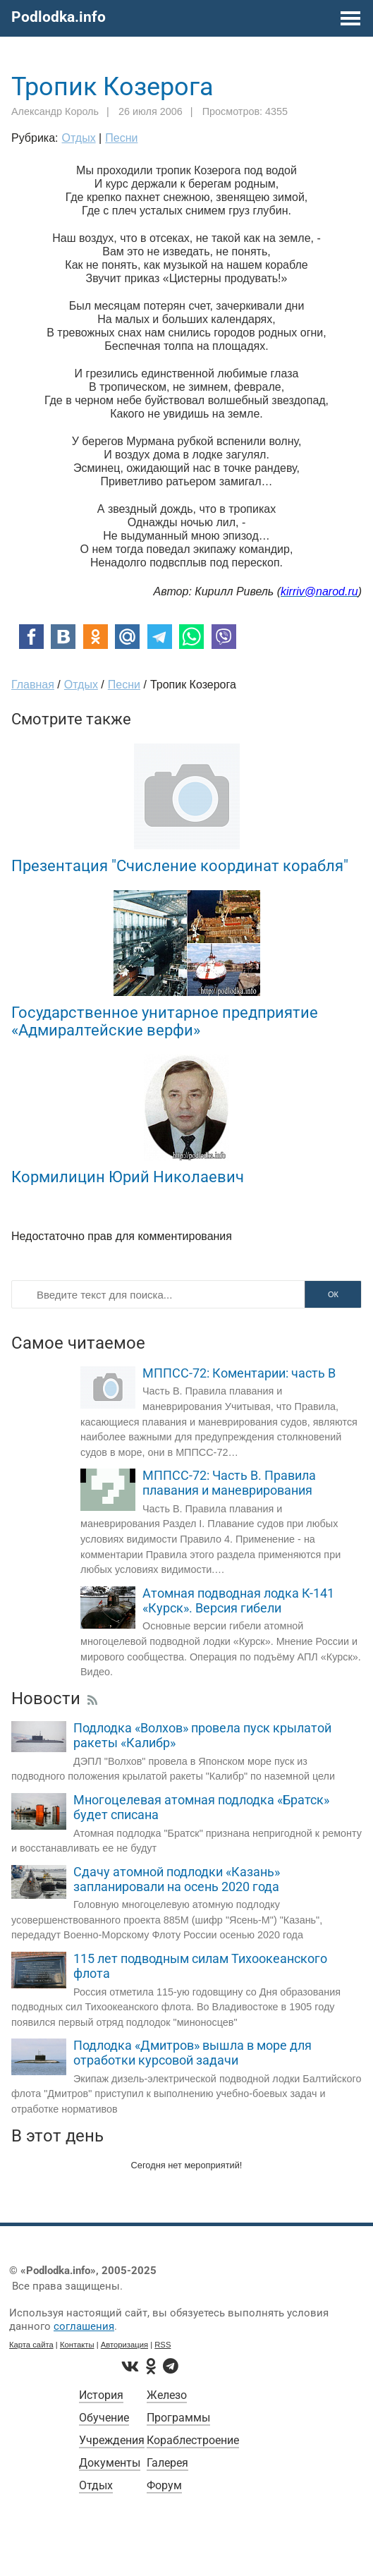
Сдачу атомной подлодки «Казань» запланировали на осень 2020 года (176, 1879)
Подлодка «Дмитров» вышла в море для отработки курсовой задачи (192, 2053)
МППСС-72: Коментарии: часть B (239, 1373)
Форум (164, 2485)
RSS (162, 2344)
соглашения (84, 2326)
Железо (167, 2395)
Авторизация (124, 2344)
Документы (109, 2462)
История (101, 2395)
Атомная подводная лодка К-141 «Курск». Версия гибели (238, 1600)
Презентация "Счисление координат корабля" (179, 865)
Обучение (104, 2417)
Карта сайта (31, 2344)
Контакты (77, 2344)
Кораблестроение (193, 2440)
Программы (178, 2417)
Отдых (96, 2485)
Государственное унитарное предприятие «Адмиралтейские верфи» (164, 1021)
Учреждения (112, 2440)
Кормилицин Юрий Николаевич (127, 1176)
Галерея (167, 2462)
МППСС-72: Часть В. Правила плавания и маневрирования (229, 1483)
